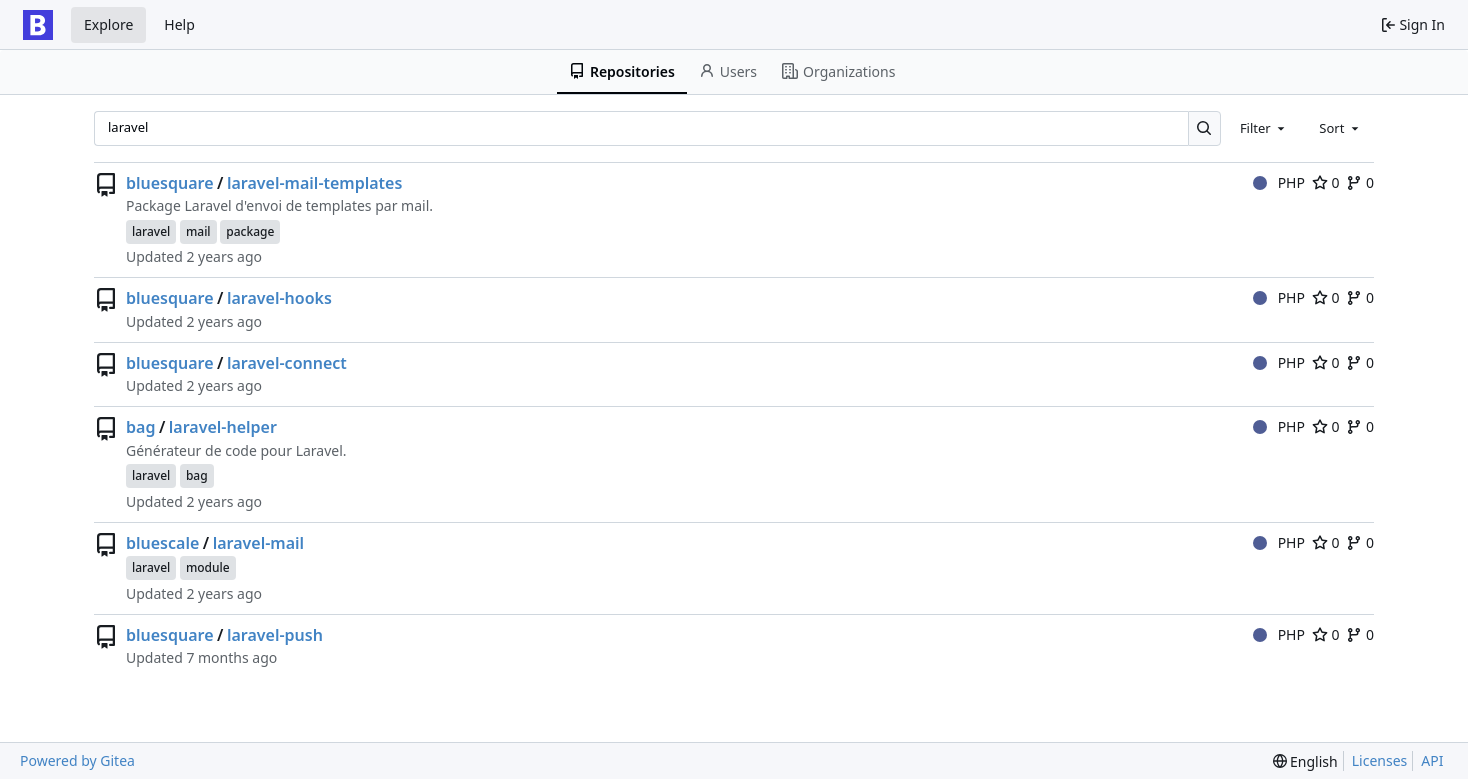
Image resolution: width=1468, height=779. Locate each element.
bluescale (162, 543)
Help (179, 24)
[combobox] (1264, 128)
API (1432, 760)
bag (140, 427)
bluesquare (170, 183)
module (208, 567)
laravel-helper (223, 427)
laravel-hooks (279, 298)
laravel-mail (258, 543)
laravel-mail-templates (314, 183)
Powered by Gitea (77, 760)
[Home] (38, 25)
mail (198, 231)
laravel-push (275, 635)
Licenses (1380, 760)
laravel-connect (287, 363)
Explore (108, 24)
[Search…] (1204, 128)
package (250, 231)
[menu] (1305, 761)
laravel (151, 231)
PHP (1279, 182)
